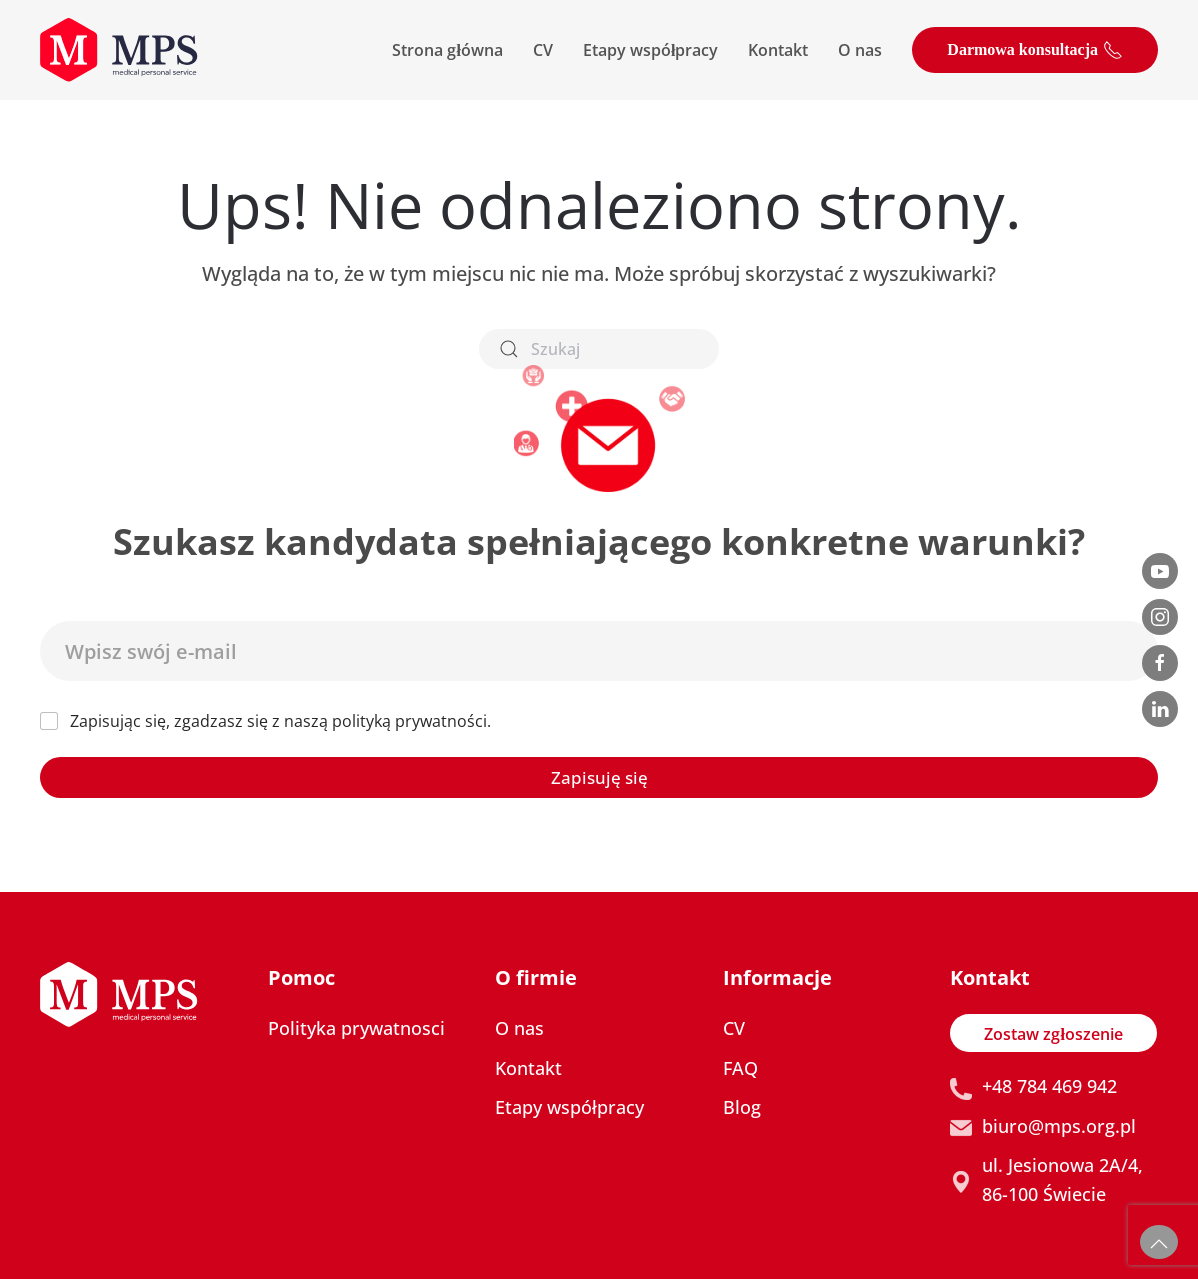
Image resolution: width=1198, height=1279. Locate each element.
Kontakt (778, 50)
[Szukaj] (599, 349)
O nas (860, 50)
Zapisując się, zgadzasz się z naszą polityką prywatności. (280, 721)
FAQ (740, 1068)
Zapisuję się (599, 777)
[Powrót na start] (119, 50)
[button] (1159, 1242)
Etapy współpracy (650, 50)
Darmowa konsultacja (1035, 50)
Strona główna (447, 50)
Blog (742, 1107)
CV (543, 50)
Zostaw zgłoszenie (1053, 1034)
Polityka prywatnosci (356, 1028)
